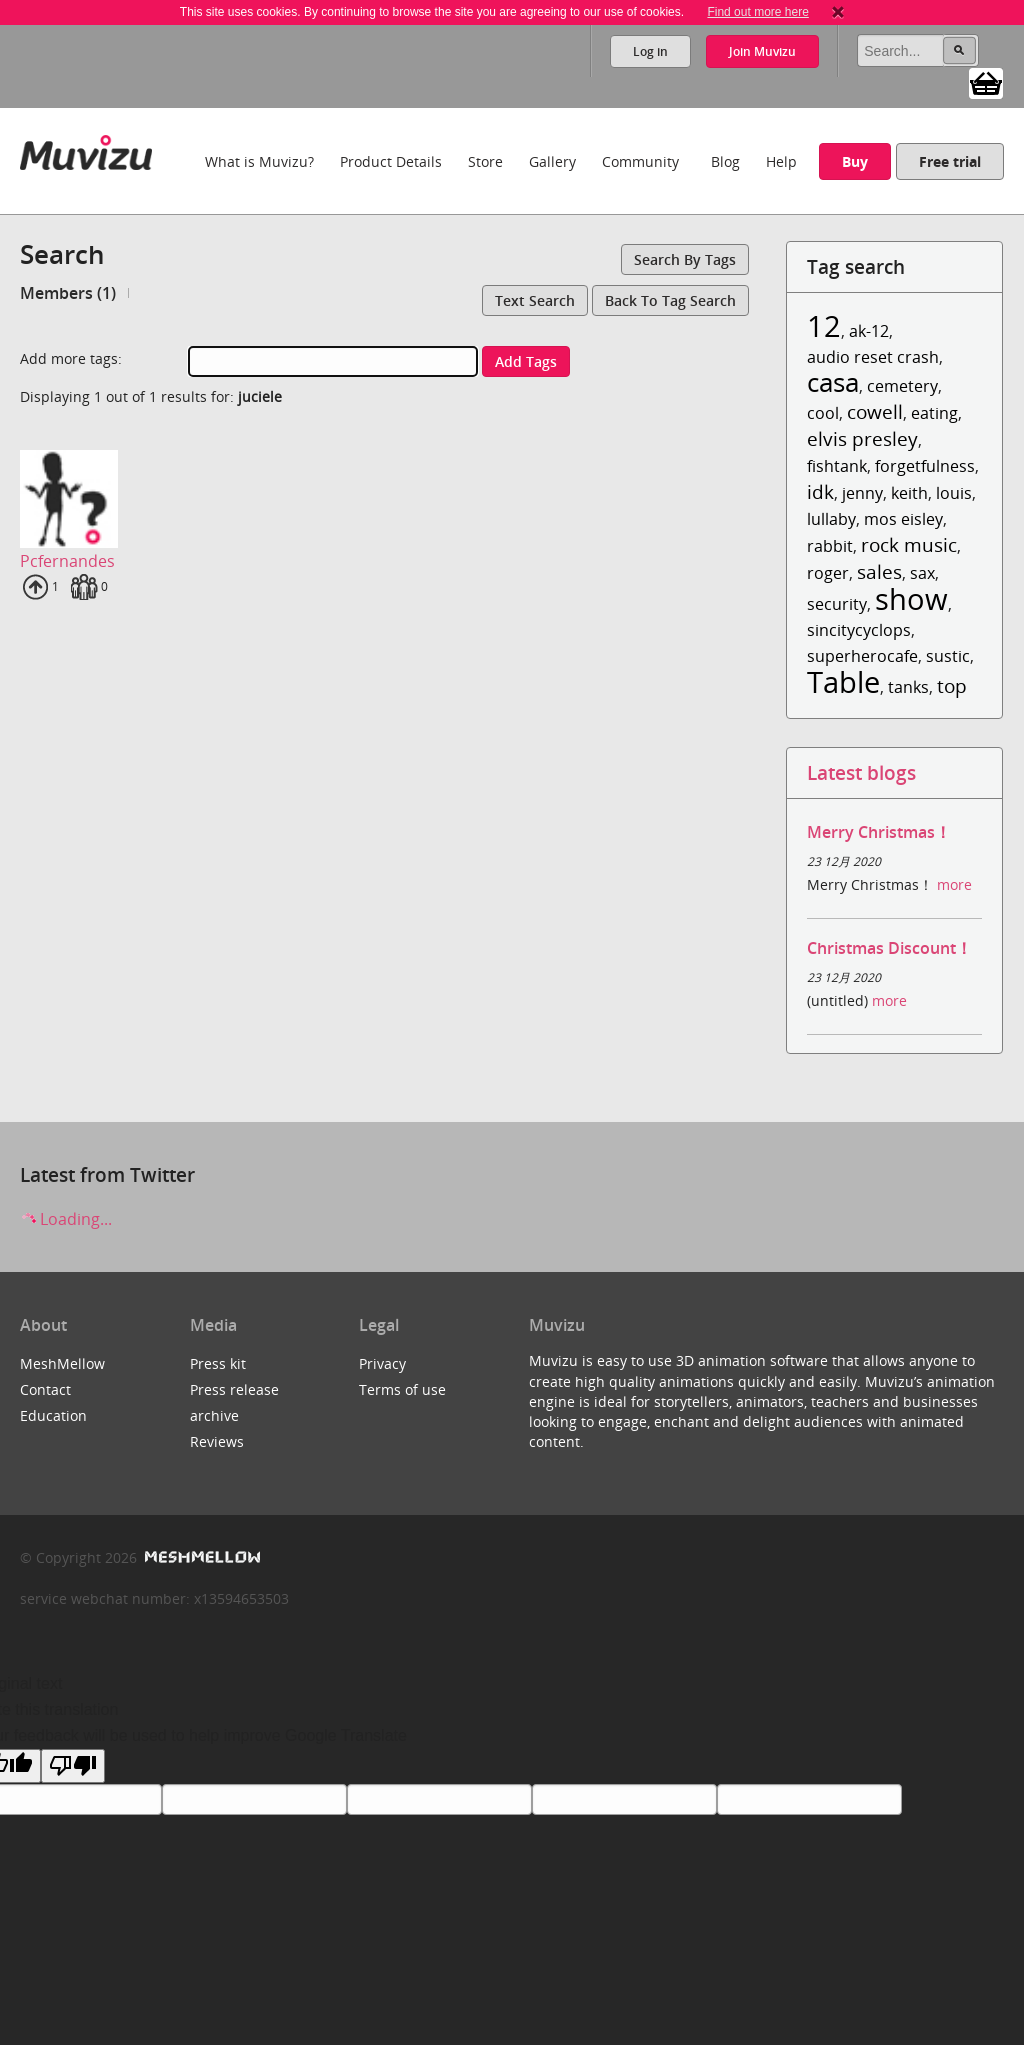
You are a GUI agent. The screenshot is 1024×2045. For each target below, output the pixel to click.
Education (53, 1415)
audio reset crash (873, 357)
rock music (909, 544)
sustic (948, 656)
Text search (535, 300)
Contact (45, 1389)
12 (824, 325)
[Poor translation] (73, 1766)
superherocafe (862, 656)
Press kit (218, 1363)
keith (909, 493)
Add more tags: (71, 358)
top (952, 685)
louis (954, 493)
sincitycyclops (859, 630)
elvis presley (862, 438)
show (911, 598)
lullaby (831, 519)
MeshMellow (62, 1363)
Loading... (66, 1219)
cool (823, 413)
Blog (725, 161)
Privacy (382, 1363)
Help (781, 161)
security (837, 604)
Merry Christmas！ (879, 832)
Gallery (552, 161)
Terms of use (402, 1389)
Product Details (391, 161)
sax (922, 573)
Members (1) (68, 293)
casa (833, 382)
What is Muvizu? (259, 161)
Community (640, 161)
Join (762, 51)
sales (879, 571)
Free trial (950, 161)
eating (934, 413)
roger (828, 573)
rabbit (830, 546)
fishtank (837, 466)
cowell (875, 411)
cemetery (902, 386)
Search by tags (685, 259)
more (954, 884)
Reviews (217, 1441)
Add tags (526, 361)
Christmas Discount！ (889, 948)
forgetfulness (925, 466)
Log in (650, 51)
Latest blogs (861, 772)
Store (485, 161)
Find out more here (757, 12)
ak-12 (869, 331)
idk (820, 491)
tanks (908, 687)
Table (843, 681)
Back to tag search (670, 300)
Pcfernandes (67, 561)
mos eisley (903, 519)
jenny (862, 493)
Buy (855, 161)
